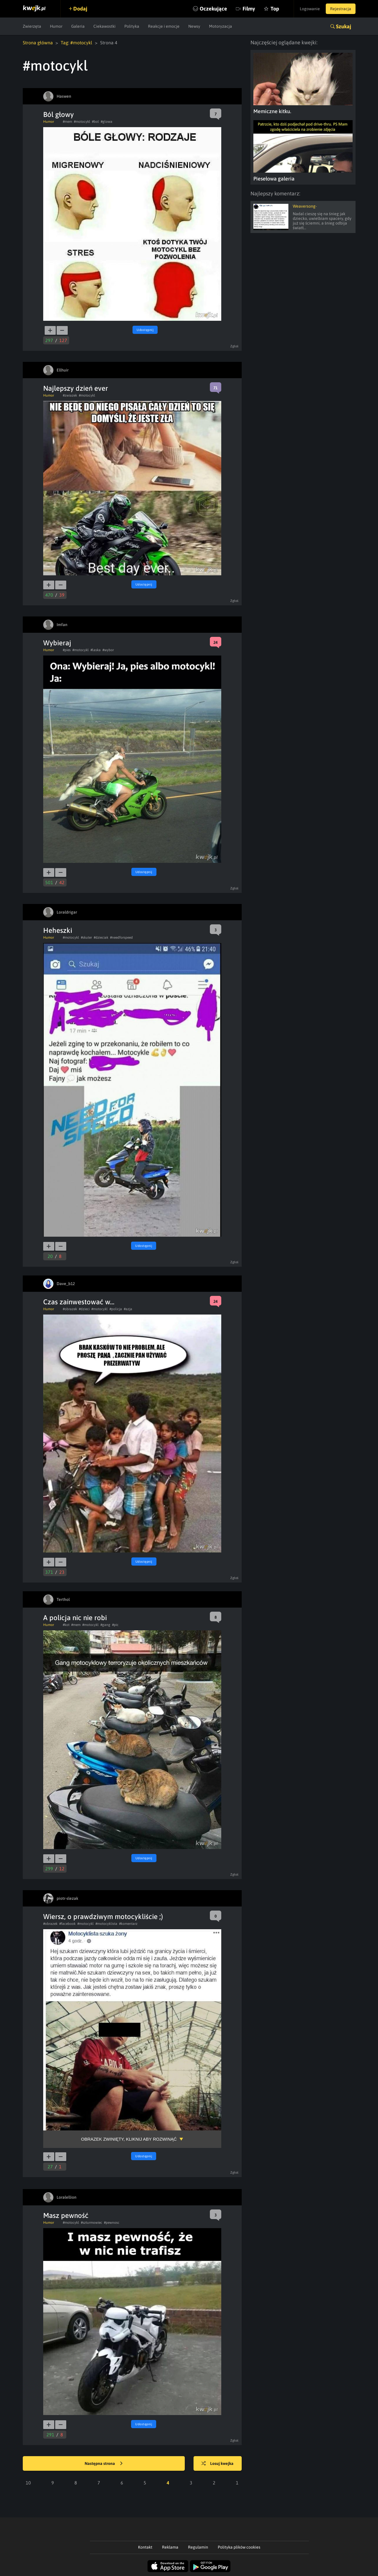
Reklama (170, 2547)
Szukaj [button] (343, 26)
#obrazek (70, 1309)
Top (275, 9)
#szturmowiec (91, 2223)
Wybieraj (57, 643)
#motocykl (82, 122)
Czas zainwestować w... (78, 1302)
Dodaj (80, 9)
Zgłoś (234, 346)
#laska (95, 650)
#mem (67, 122)
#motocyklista (106, 1924)
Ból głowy (58, 114)
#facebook (67, 1924)
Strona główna (38, 42)
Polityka (131, 26)
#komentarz (128, 1924)
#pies (67, 650)
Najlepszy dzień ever (75, 388)
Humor (56, 26)
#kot (66, 1625)
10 (28, 2482)
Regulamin (198, 2547)
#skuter (86, 937)
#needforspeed (121, 937)
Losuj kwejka (217, 2463)
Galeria (78, 26)
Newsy (194, 26)
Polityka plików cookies (239, 2547)
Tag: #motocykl (76, 42)
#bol (95, 122)
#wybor (108, 650)
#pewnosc (111, 2223)
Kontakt (145, 2547)
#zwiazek (70, 395)
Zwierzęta (32, 26)
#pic (115, 1625)
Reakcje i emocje (164, 26)
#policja (115, 1309)
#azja (128, 1309)
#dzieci (84, 1309)
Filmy (249, 9)
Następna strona (104, 2463)
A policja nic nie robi (75, 1618)
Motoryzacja (220, 26)
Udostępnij (145, 330)
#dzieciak (101, 937)
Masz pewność (65, 2215)
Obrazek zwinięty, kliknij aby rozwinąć (129, 2139)
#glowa (106, 122)
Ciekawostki (104, 26)
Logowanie (310, 8)
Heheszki (57, 930)
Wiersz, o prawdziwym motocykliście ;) (103, 1916)
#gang (105, 1625)
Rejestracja (340, 8)
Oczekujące (213, 9)
